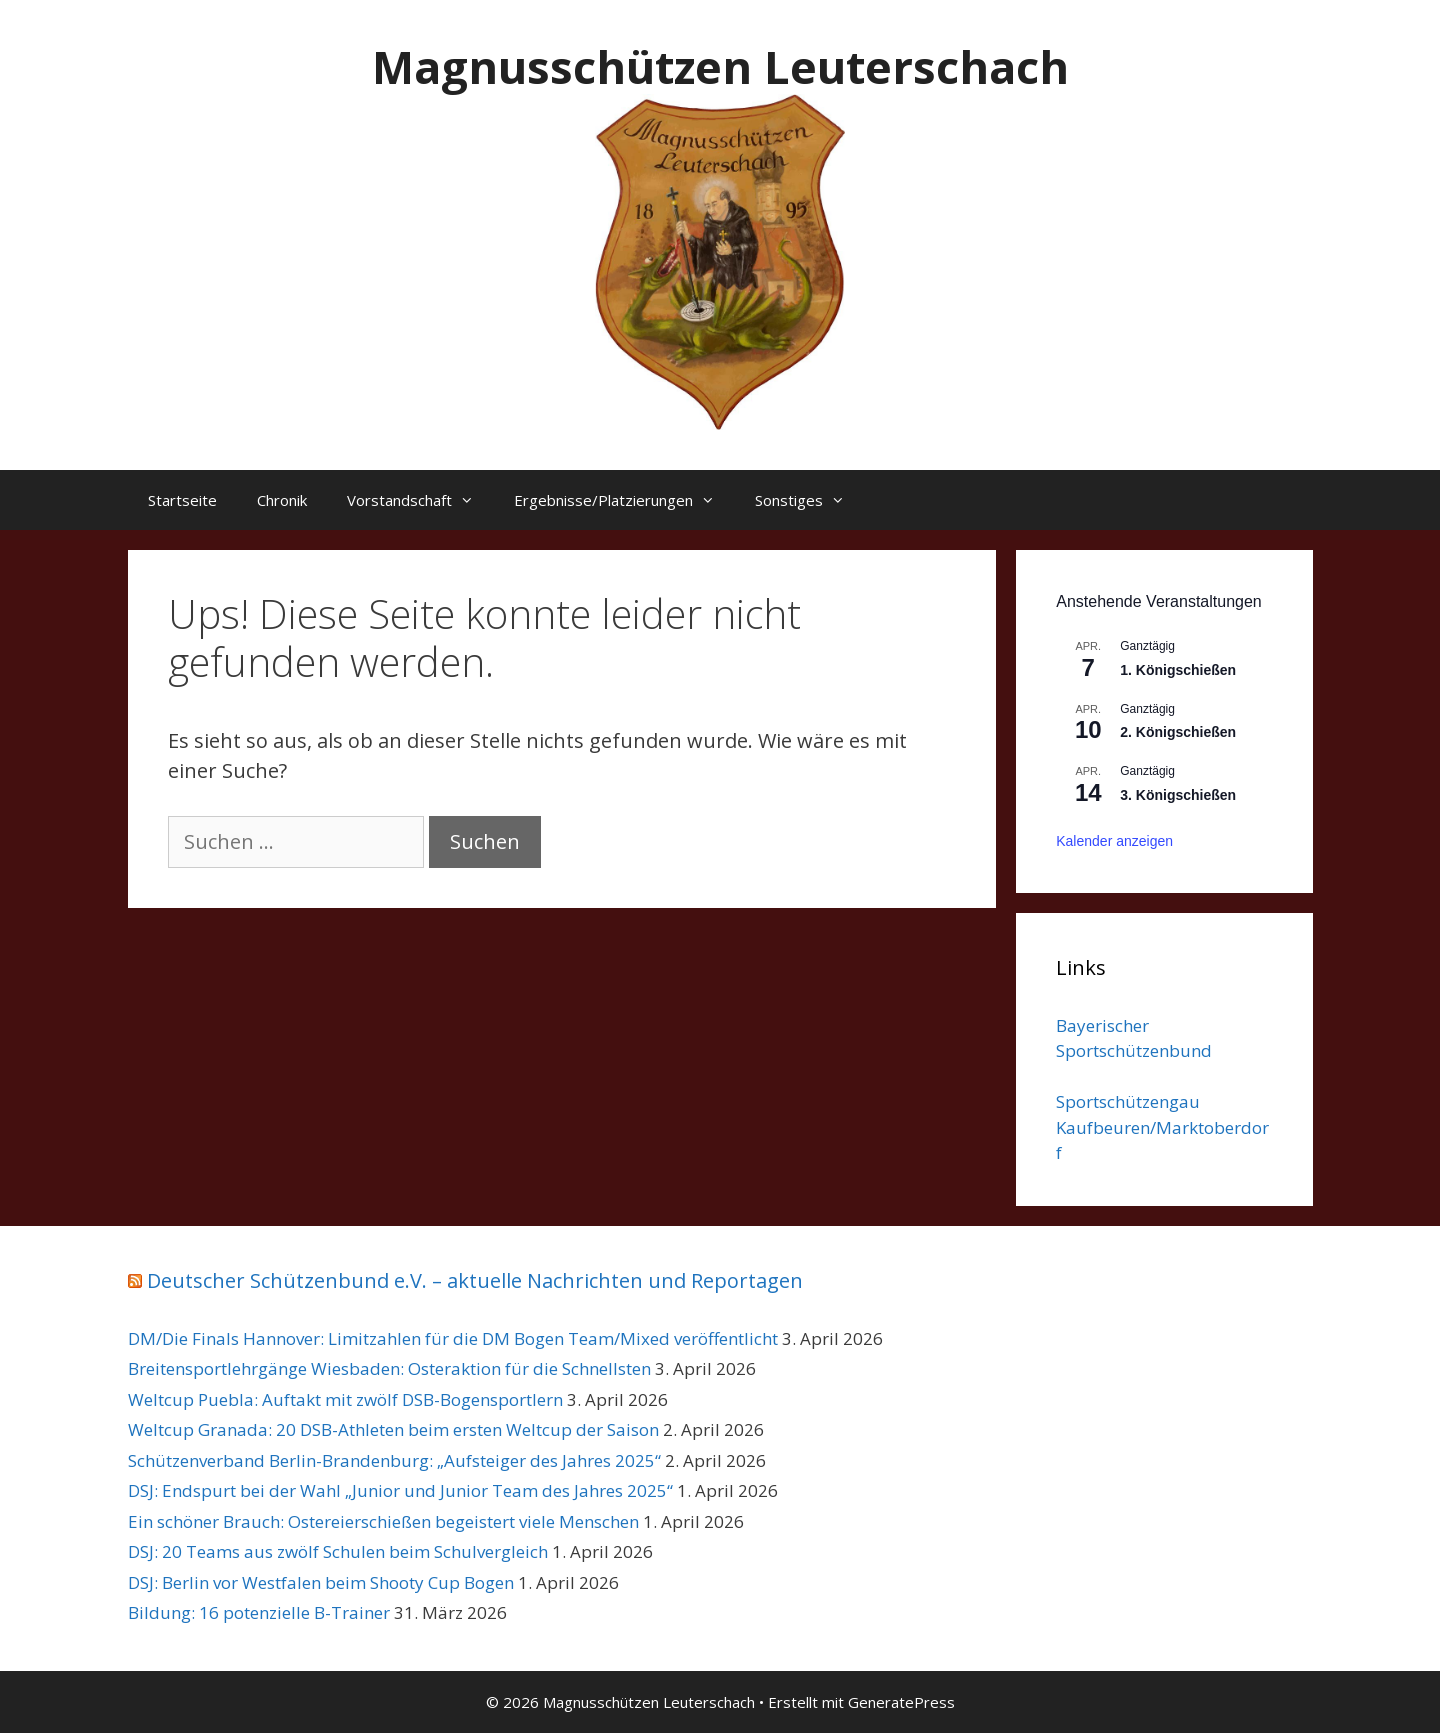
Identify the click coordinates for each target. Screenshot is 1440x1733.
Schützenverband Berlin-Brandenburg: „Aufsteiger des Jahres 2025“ (394, 1460)
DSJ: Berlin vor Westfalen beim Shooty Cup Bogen (321, 1582)
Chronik (282, 500)
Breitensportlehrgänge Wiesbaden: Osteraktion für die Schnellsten (389, 1368)
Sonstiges (810, 500)
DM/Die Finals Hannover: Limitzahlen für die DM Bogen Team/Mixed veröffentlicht (453, 1338)
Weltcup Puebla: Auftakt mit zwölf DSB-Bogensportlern (345, 1399)
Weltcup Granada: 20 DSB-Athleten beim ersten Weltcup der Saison (393, 1429)
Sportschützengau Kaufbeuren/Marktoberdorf (1162, 1127)
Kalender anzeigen (1114, 841)
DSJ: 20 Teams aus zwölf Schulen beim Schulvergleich (338, 1551)
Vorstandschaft (420, 500)
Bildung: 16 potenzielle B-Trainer (259, 1612)
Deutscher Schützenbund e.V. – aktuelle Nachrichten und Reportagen (475, 1280)
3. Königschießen (1178, 795)
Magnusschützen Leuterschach (720, 66)
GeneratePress (901, 1702)
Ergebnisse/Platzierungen (624, 500)
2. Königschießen (1178, 732)
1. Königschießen (1178, 670)
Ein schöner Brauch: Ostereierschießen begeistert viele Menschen (383, 1521)
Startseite (182, 500)
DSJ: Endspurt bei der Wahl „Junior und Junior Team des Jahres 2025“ (400, 1490)
